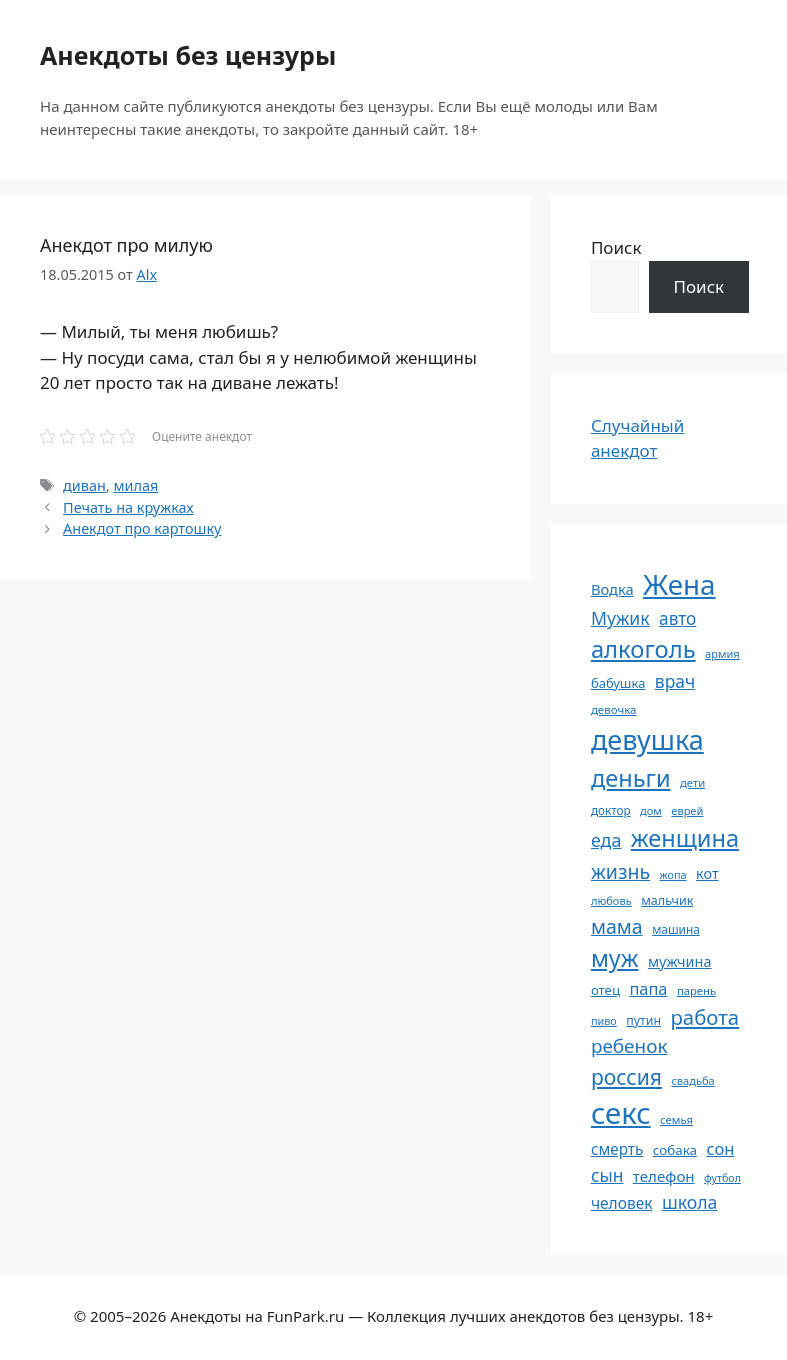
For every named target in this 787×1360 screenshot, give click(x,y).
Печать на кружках (128, 507)
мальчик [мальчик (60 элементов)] (667, 900)
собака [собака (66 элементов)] (675, 1150)
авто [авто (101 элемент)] (677, 618)
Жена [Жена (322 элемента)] (679, 584)
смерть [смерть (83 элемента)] (617, 1149)
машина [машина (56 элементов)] (676, 929)
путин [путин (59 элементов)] (643, 1020)
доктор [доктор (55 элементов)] (611, 810)
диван (84, 485)
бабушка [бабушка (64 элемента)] (618, 683)
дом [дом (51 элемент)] (651, 810)
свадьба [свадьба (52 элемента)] (692, 1080)
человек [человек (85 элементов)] (622, 1203)
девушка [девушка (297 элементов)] (647, 739)
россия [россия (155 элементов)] (626, 1076)
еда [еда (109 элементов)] (606, 840)
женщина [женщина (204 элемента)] (685, 838)
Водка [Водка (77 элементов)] (612, 589)
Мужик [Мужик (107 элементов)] (620, 618)
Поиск (616, 247)
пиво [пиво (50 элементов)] (604, 1020)
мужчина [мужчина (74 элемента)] (680, 961)
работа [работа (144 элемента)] (704, 1017)
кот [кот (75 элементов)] (707, 873)
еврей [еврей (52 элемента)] (687, 810)
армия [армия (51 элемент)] (722, 653)
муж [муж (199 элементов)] (615, 958)
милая (135, 485)
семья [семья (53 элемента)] (676, 1119)
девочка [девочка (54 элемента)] (614, 709)
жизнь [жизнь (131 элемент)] (620, 871)
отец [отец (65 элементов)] (605, 990)
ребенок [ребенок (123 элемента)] (629, 1046)
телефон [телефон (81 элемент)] (664, 1176)
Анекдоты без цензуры (188, 55)
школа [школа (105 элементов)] (689, 1202)
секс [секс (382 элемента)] (621, 1113)
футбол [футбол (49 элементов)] (722, 1178)
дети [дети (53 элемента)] (692, 782)
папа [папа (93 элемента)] (648, 988)
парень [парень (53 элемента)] (696, 990)
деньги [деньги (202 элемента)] (631, 778)
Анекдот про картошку (142, 528)
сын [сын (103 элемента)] (607, 1175)
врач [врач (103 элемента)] (675, 681)
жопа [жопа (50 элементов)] (673, 874)
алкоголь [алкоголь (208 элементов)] (643, 649)
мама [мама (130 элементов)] (617, 926)
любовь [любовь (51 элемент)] (611, 900)
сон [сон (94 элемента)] (720, 1148)
